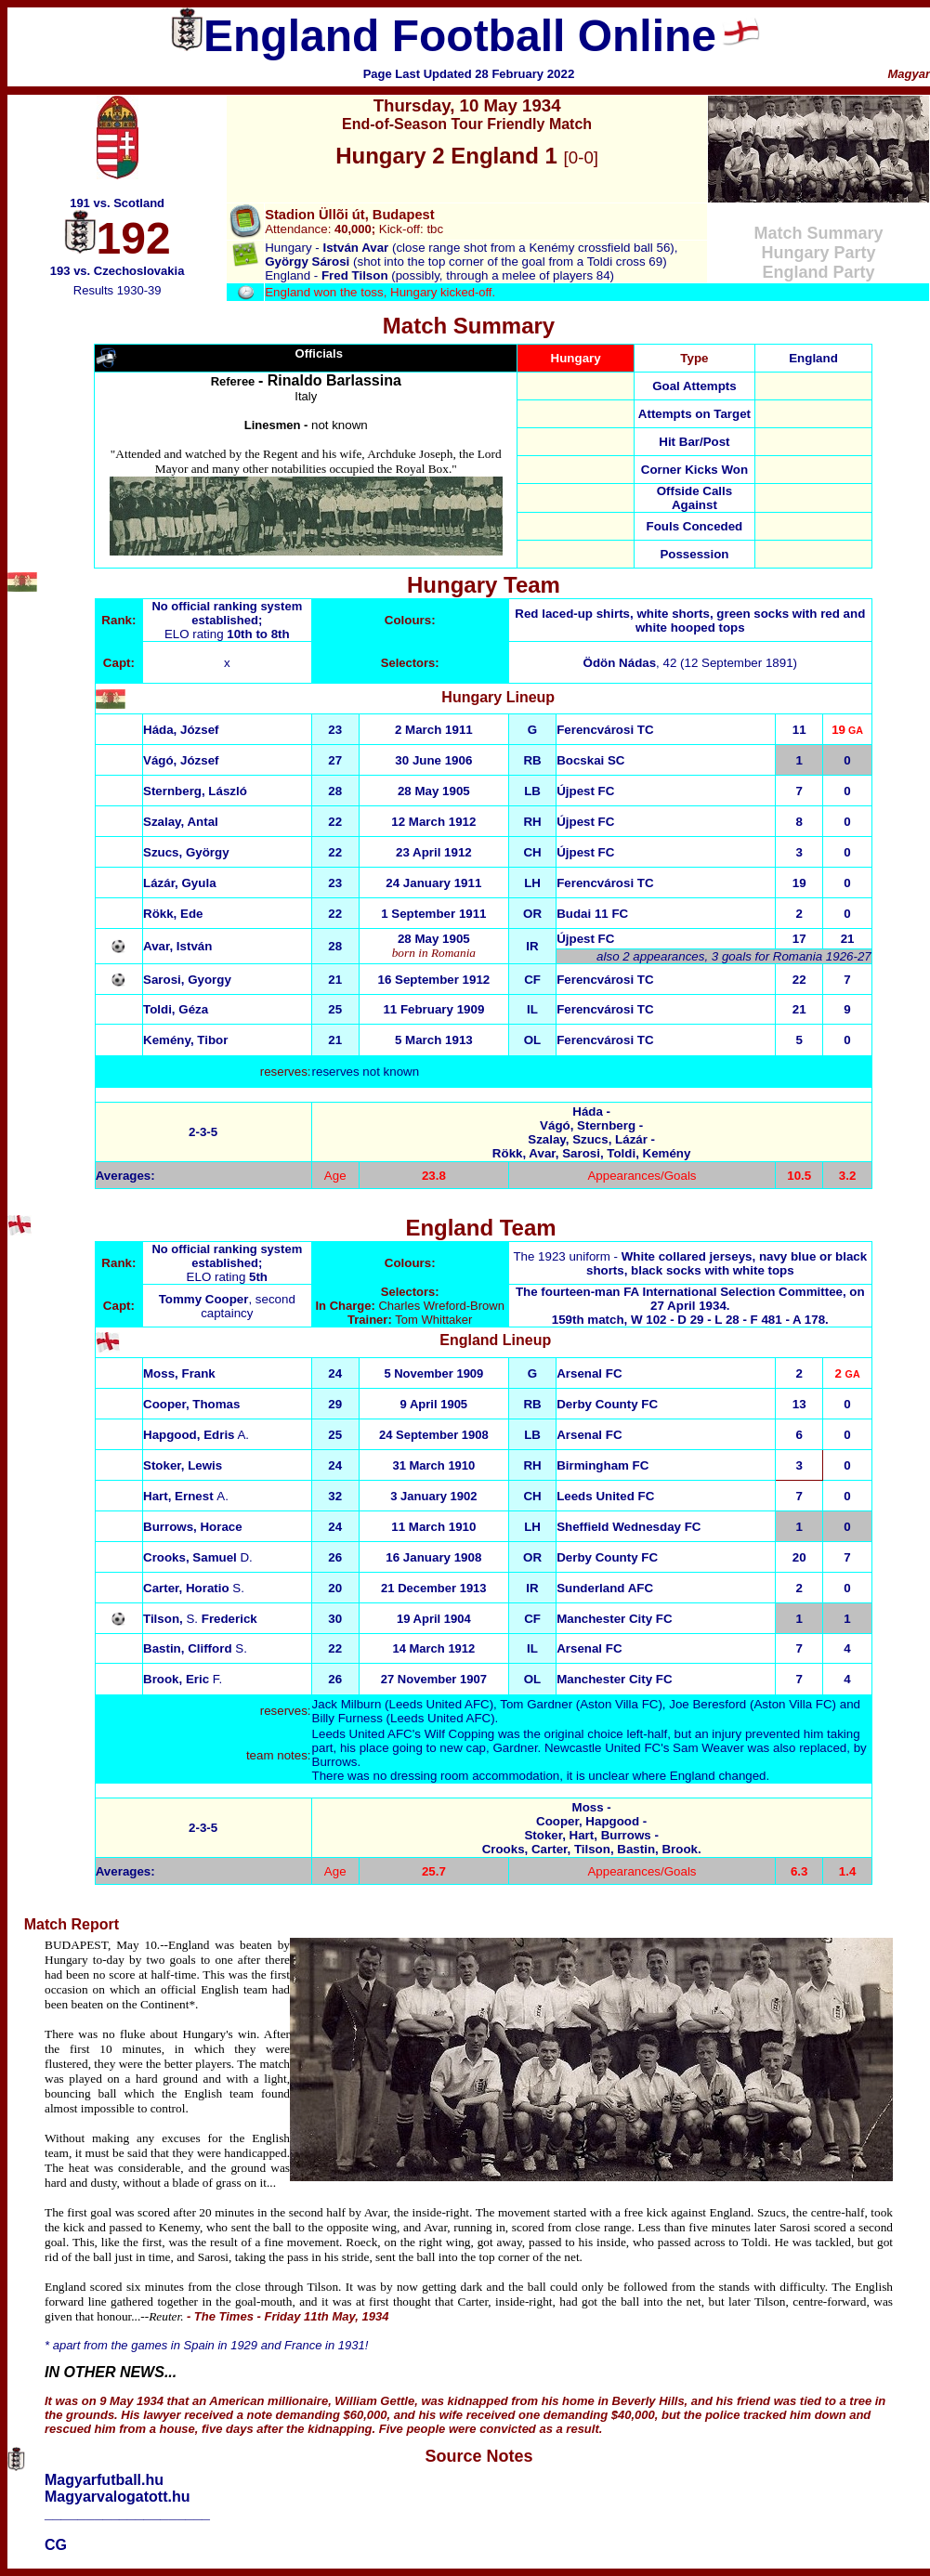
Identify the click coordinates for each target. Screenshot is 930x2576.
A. (196, 1435)
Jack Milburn (347, 1704)
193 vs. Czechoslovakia (117, 271)
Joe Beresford (707, 1704)
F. (182, 1679)
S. (193, 1588)
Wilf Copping (460, 1734)
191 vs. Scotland (117, 203)
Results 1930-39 (117, 290)
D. (198, 1557)
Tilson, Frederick (200, 1619)
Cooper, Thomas (191, 1404)
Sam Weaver (708, 1748)
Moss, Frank (179, 1373)
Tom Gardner (536, 1704)
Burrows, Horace (192, 1527)
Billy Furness (347, 1718)
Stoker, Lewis (182, 1465)
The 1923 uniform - (690, 1263)
